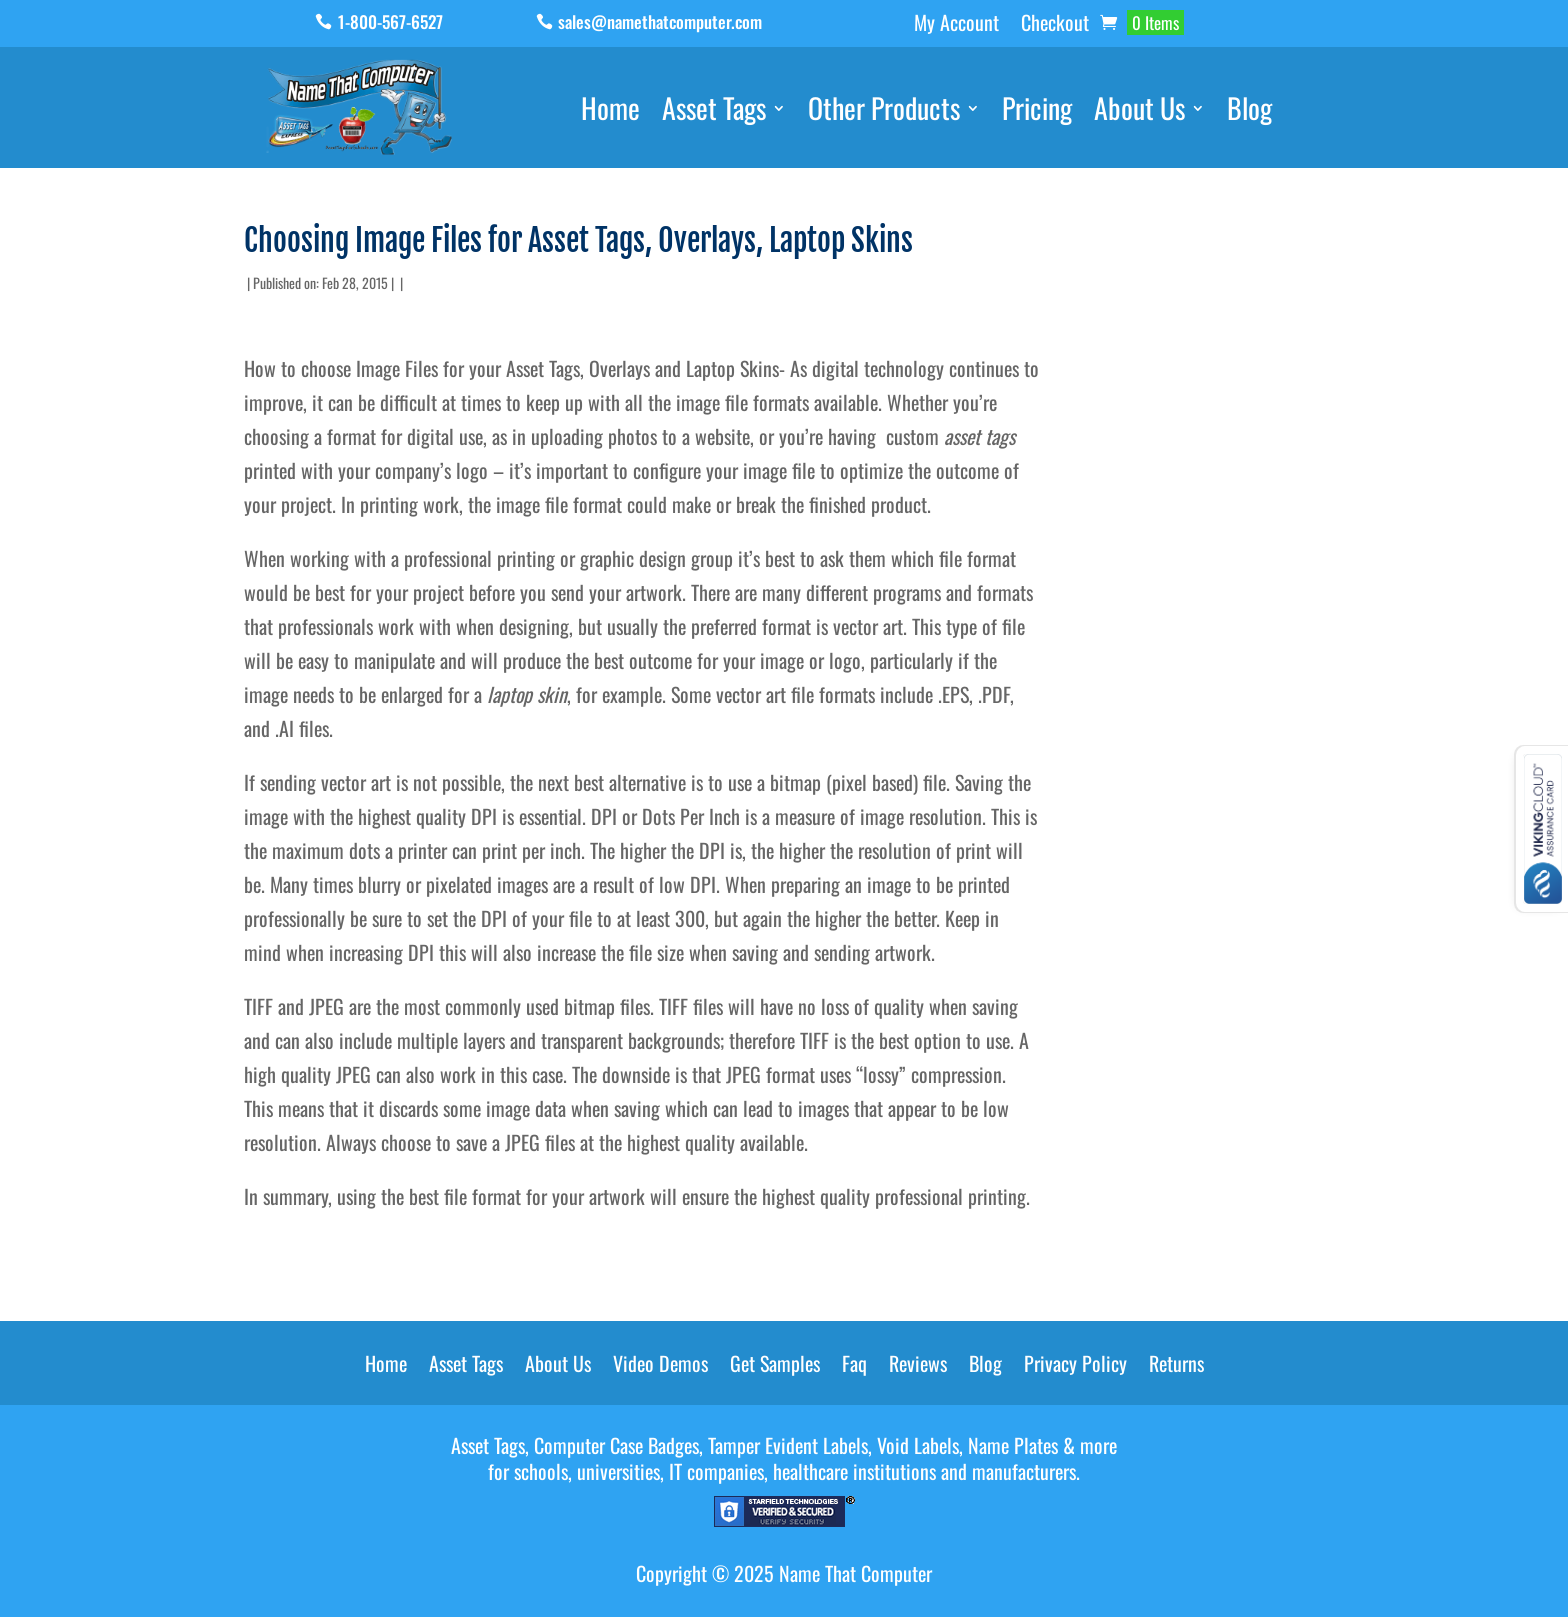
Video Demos (660, 1367)
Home (610, 112)
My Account (956, 26)
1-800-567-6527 (390, 21)
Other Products (884, 112)
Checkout (1055, 26)
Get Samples (775, 1367)
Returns (1176, 1367)
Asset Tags (714, 112)
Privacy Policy (1075, 1367)
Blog (1249, 112)
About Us (1139, 112)
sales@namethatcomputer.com (660, 21)
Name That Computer (855, 1573)
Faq (854, 1367)
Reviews (918, 1367)
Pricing (1037, 112)
